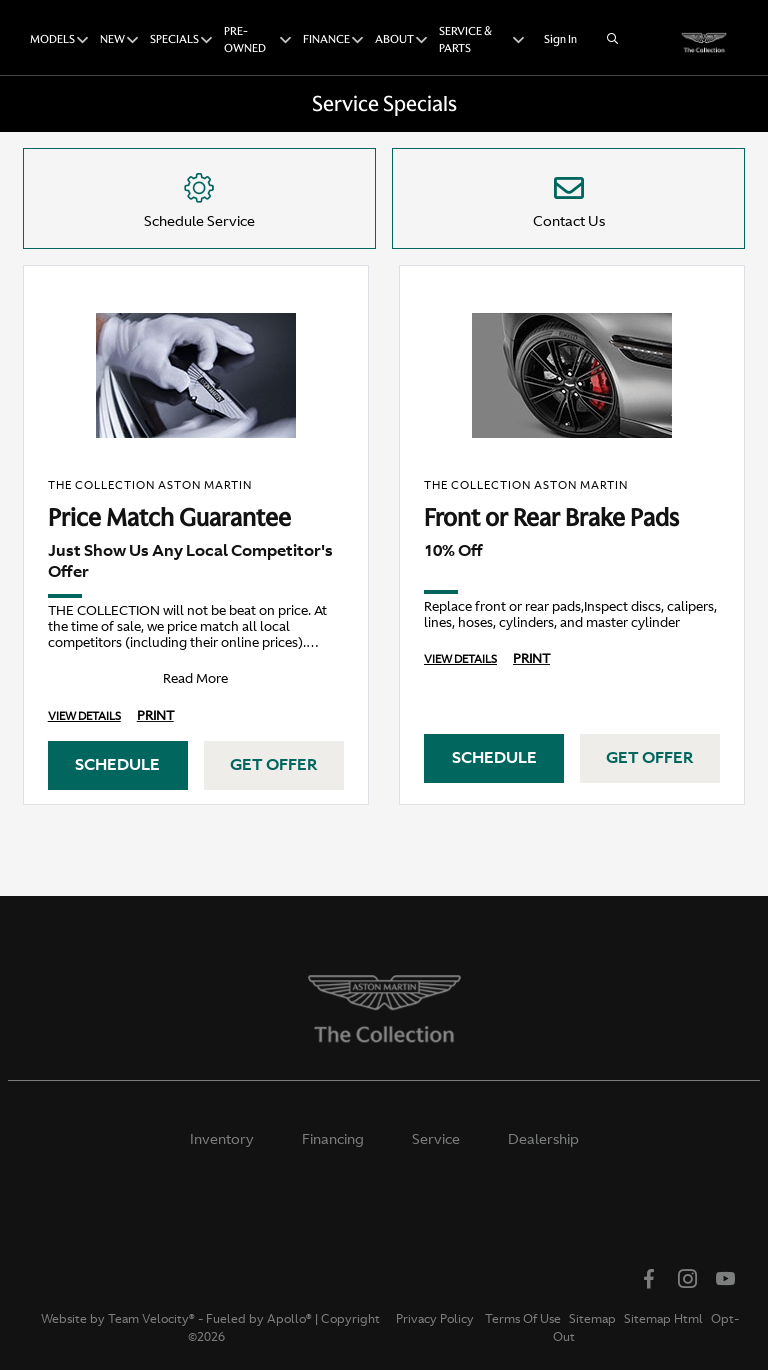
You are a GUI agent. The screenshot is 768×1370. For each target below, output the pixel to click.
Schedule (117, 764)
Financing (333, 1139)
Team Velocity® (151, 1319)
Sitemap (592, 1319)
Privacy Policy (435, 1319)
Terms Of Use (521, 1319)
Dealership (543, 1139)
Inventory (222, 1139)
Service (436, 1139)
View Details (84, 716)
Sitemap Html (663, 1319)
